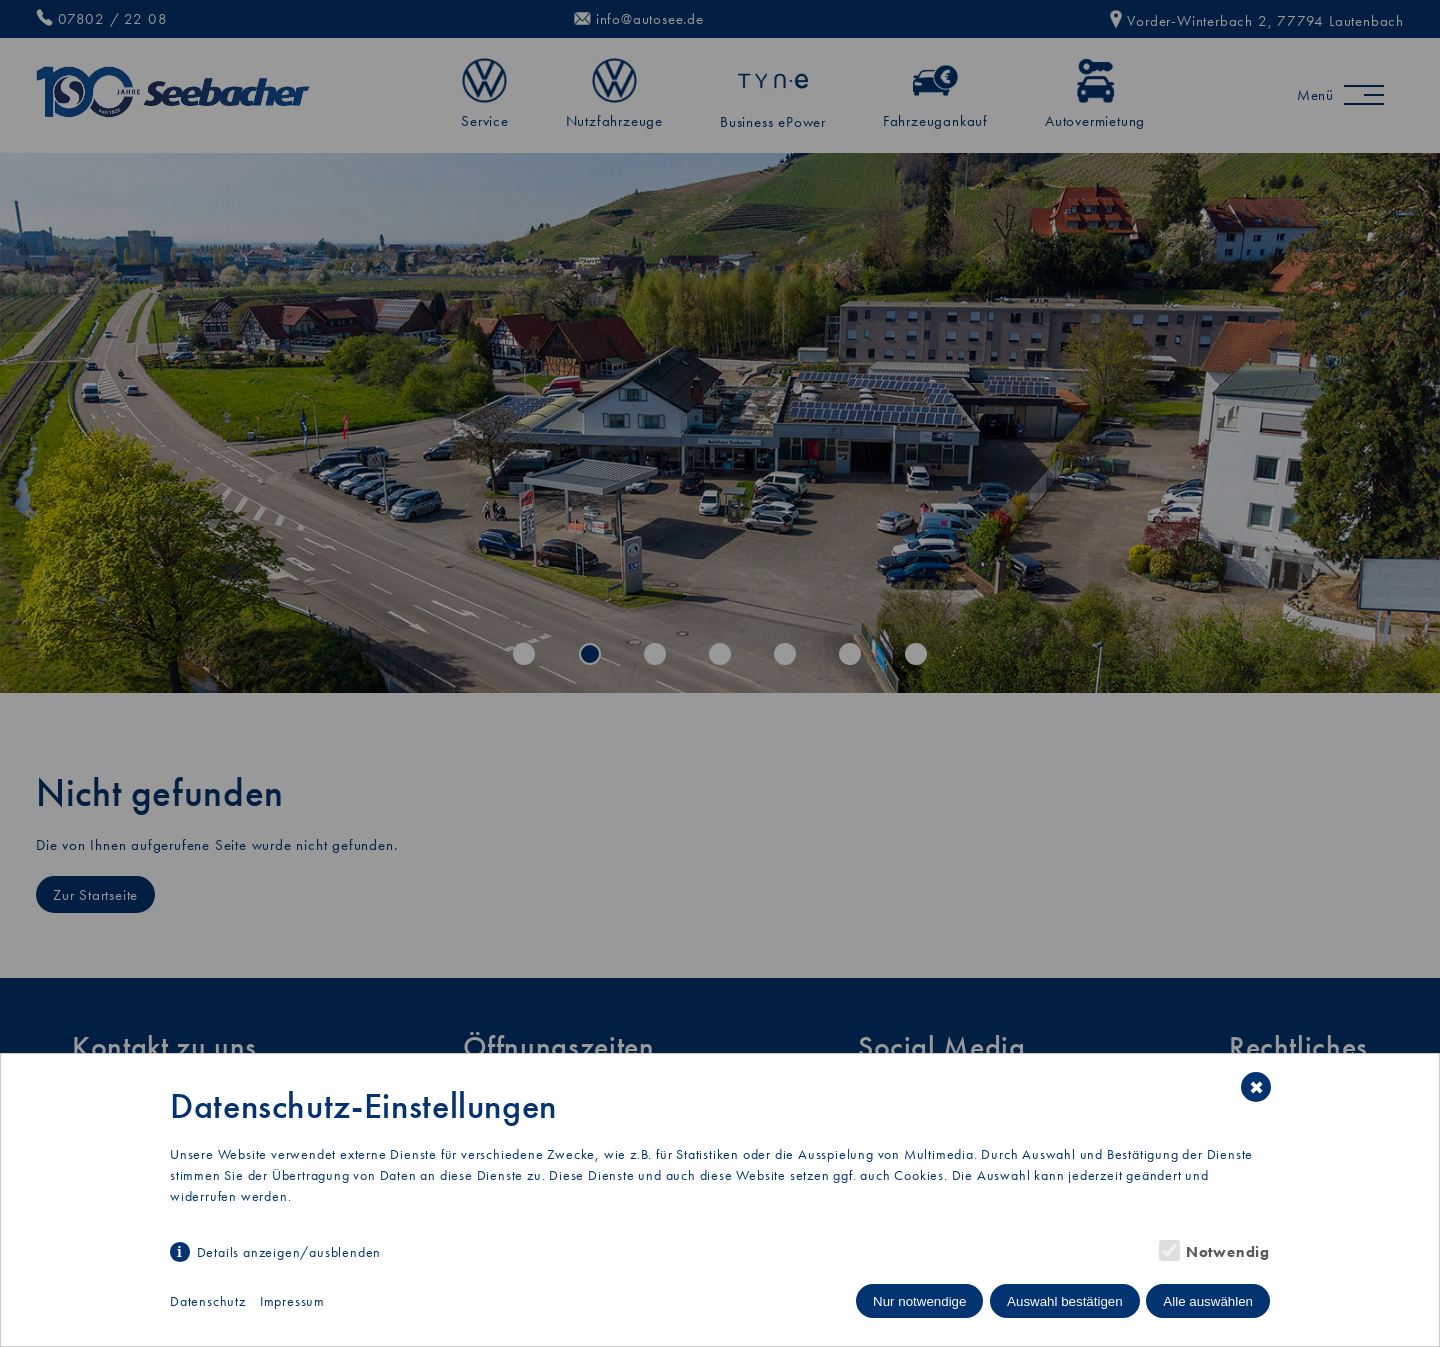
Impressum (292, 1301)
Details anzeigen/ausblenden (289, 1252)
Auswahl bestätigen (1065, 1301)
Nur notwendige (919, 1301)
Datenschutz (208, 1301)
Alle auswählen (1208, 1301)
